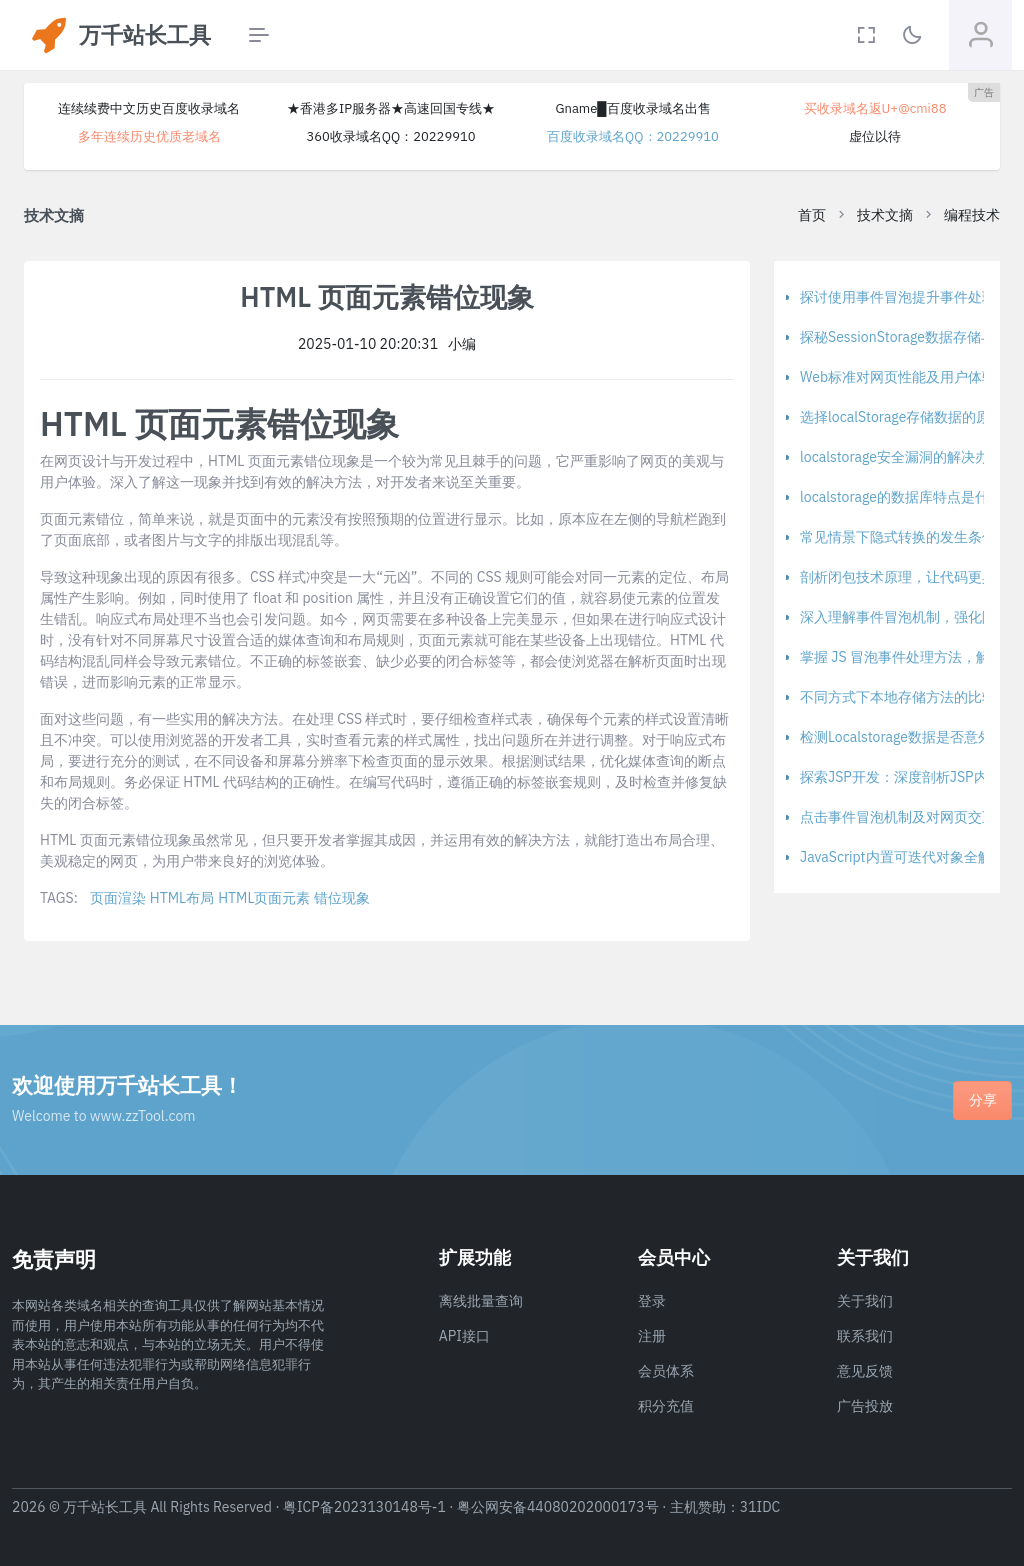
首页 (812, 215)
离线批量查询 (481, 1301)
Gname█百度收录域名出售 (632, 108)
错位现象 (342, 898)
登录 (652, 1301)
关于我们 (865, 1301)
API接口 (464, 1336)
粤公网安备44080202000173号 (558, 1507)
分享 (983, 1100)
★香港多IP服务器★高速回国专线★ (391, 108)
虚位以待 (875, 136)
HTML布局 (182, 898)
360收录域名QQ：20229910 (390, 136)
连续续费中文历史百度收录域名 (149, 108)
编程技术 (972, 215)
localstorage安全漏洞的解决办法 (901, 457)
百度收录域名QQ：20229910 (633, 136)
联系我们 (865, 1336)
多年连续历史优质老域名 (149, 136)
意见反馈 (865, 1371)
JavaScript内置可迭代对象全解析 (903, 857)
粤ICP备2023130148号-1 (364, 1507)
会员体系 (666, 1371)
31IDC (760, 1507)
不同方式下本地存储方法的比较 (898, 697)
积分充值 (666, 1406)
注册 (652, 1336)
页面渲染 (118, 898)
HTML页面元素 (264, 898)
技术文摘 (885, 215)
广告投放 (865, 1406)
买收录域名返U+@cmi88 (875, 108)
